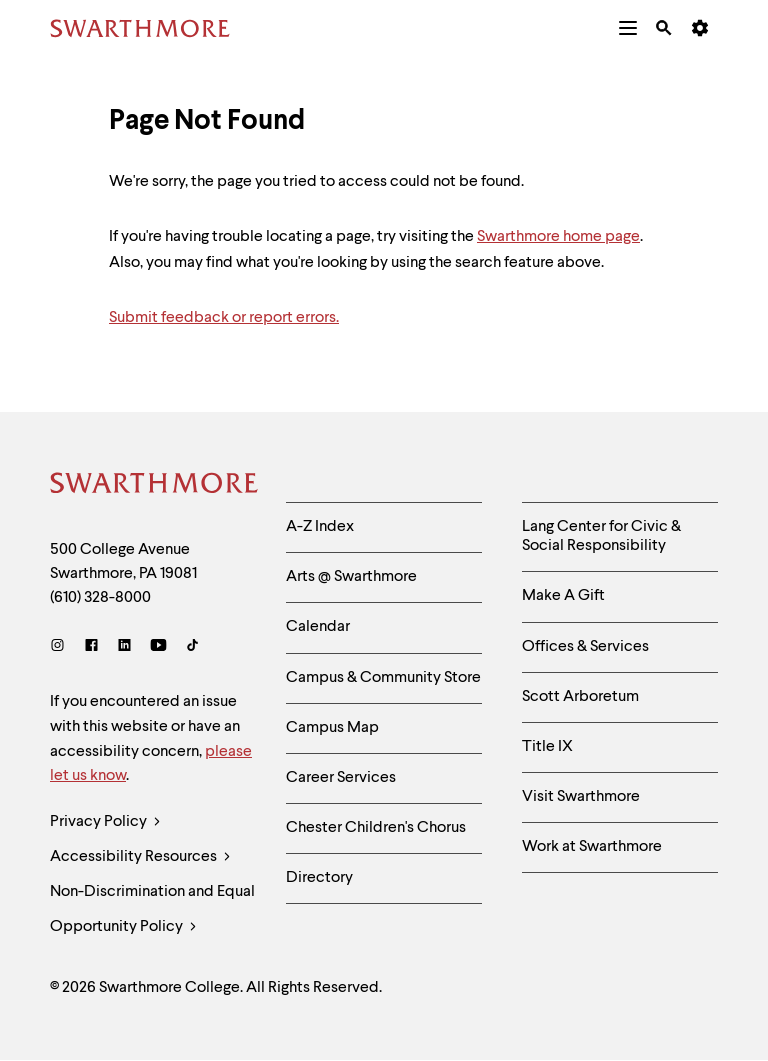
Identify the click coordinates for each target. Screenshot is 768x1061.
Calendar (318, 627)
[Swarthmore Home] (153, 486)
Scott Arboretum (580, 697)
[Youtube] (158, 647)
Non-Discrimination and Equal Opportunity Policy (152, 914)
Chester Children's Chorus (376, 828)
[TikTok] (192, 647)
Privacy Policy (105, 822)
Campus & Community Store (383, 678)
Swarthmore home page (558, 237)
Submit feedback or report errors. (224, 318)
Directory (319, 878)
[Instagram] (61, 647)
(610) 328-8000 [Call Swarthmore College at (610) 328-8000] (100, 598)
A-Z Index (320, 527)
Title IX (547, 747)
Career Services (341, 778)
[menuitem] (628, 28)
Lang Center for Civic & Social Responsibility (601, 536)
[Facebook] (91, 647)
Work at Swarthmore (592, 847)
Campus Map (332, 728)
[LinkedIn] (124, 647)
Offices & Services (585, 647)
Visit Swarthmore (581, 797)
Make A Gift (563, 596)
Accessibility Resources (140, 857)
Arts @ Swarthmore (351, 577)
